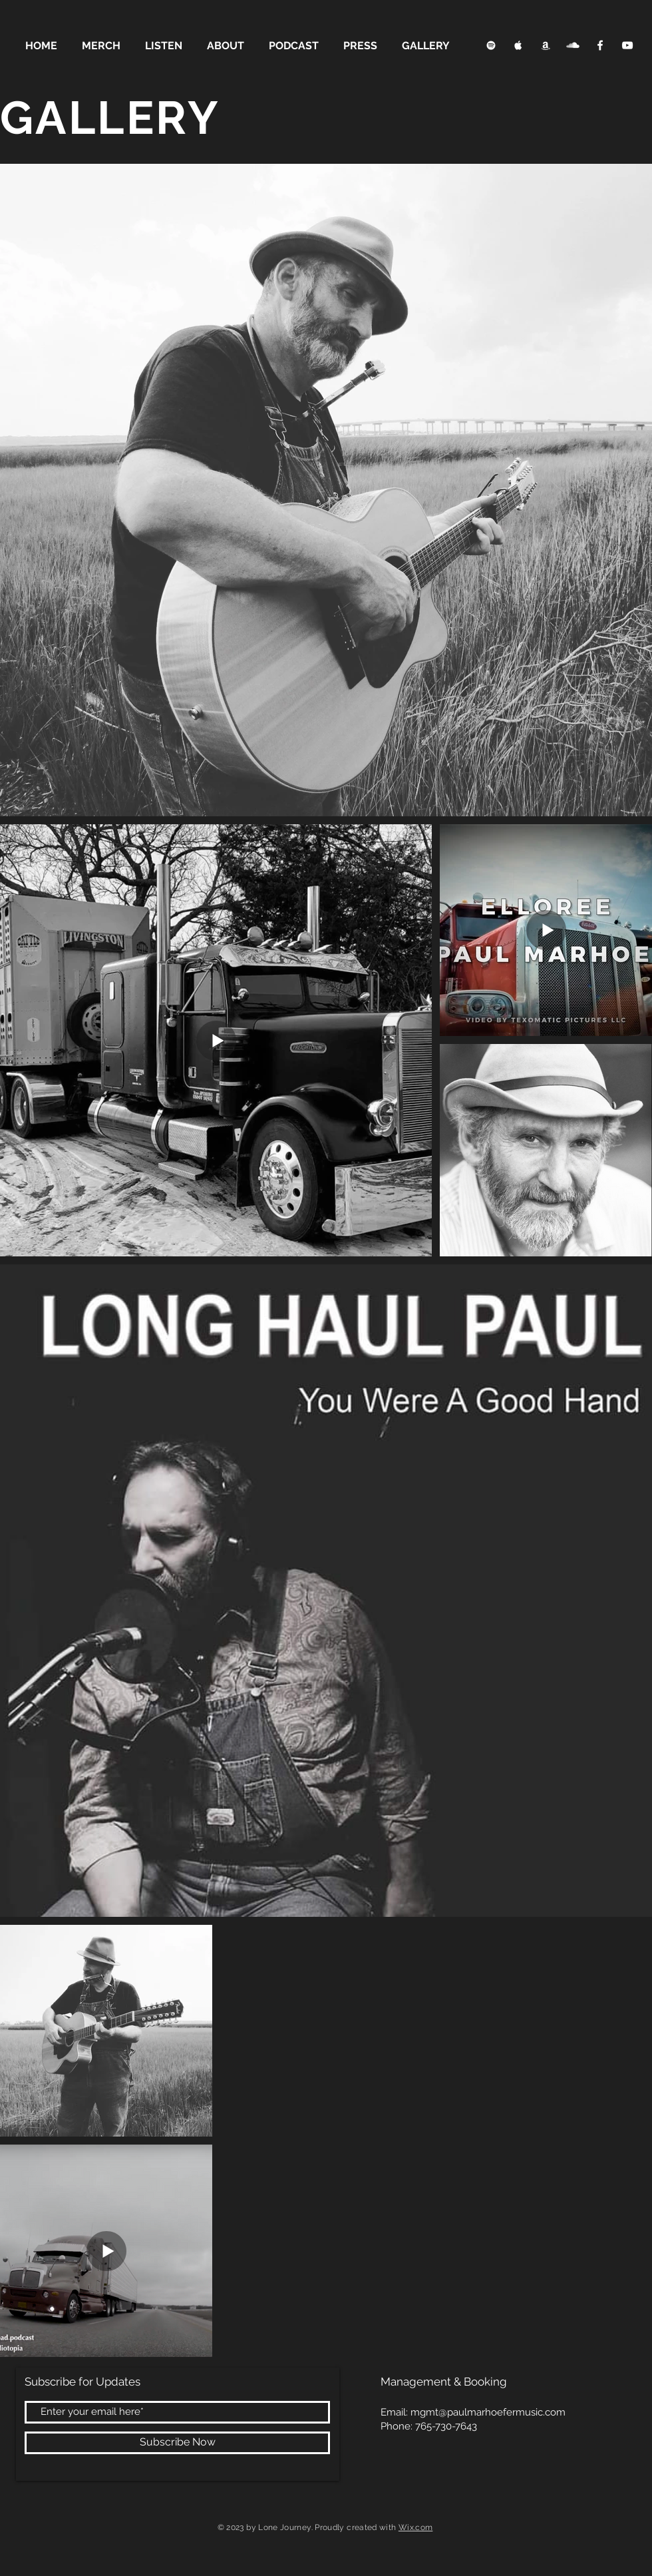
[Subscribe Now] (177, 2443)
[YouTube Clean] (627, 45)
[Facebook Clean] (600, 45)
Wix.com (416, 2527)
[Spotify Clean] (491, 45)
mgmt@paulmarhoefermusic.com (488, 2412)
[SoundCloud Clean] (572, 45)
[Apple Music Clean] (518, 45)
